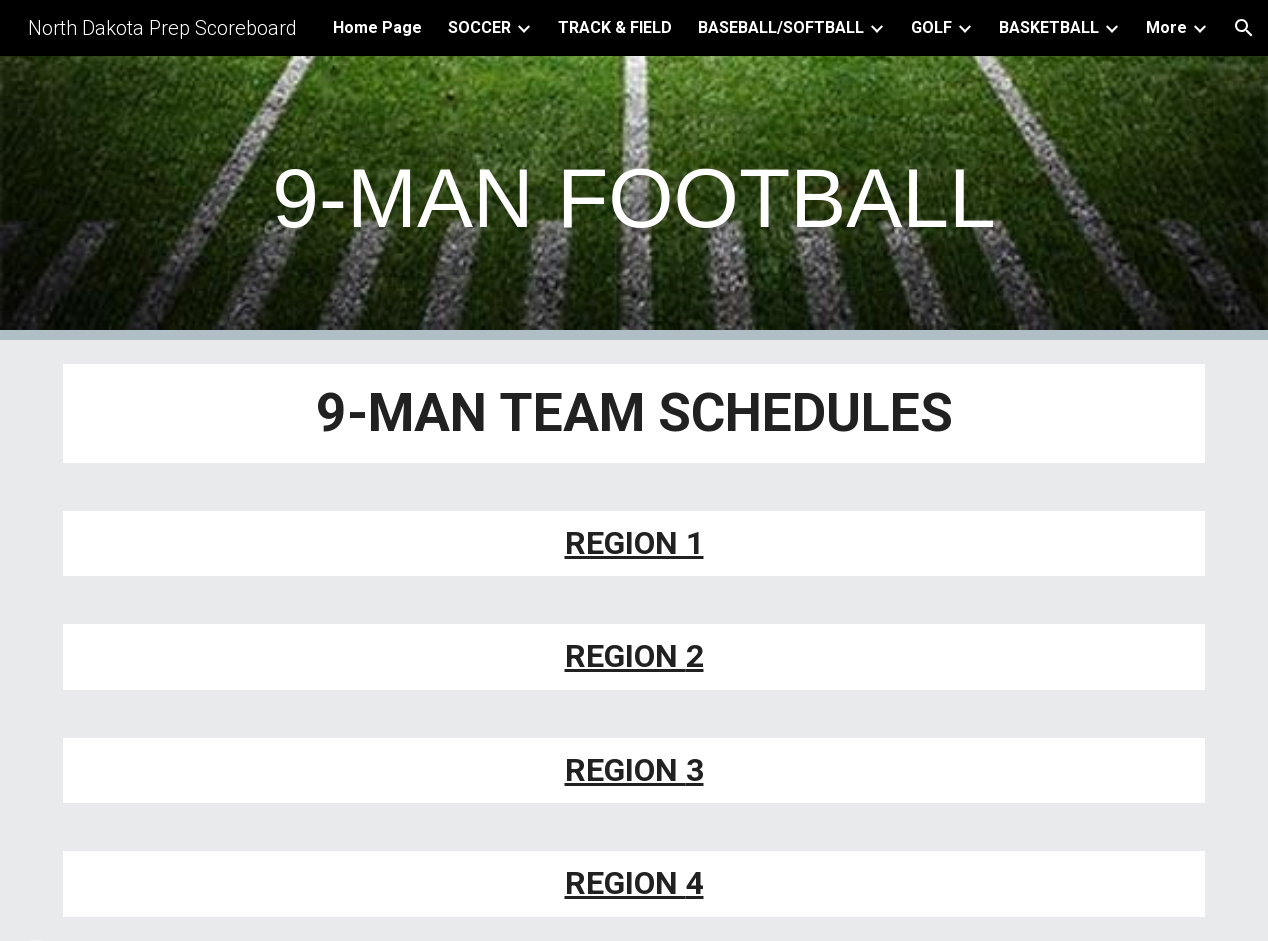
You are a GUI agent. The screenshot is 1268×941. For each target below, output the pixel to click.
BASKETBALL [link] (1049, 27)
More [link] (1166, 27)
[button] (1244, 28)
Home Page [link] (377, 27)
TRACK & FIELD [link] (615, 27)
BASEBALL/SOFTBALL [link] (781, 27)
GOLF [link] (931, 27)
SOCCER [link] (479, 27)
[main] (634, 198)
